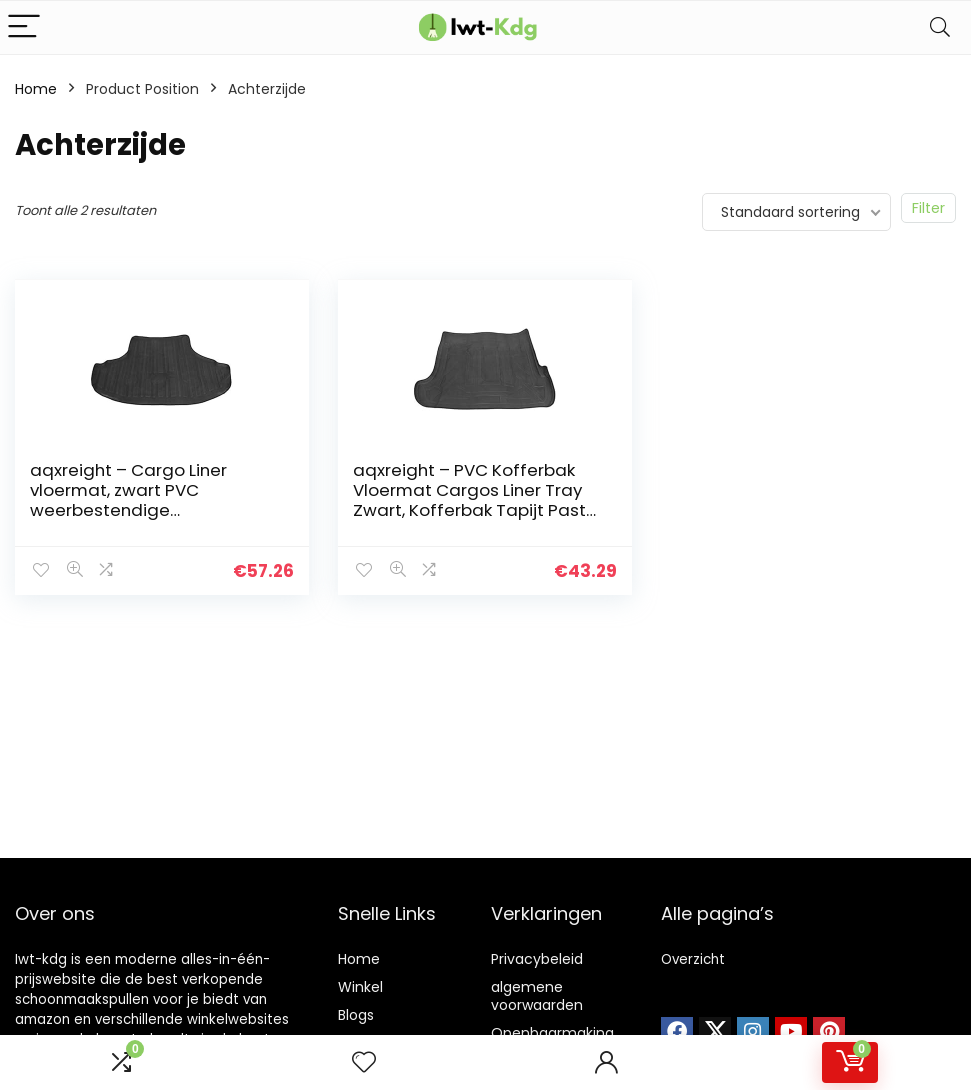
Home (36, 89)
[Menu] (24, 27)
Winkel (360, 987)
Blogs (356, 1015)
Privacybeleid (537, 959)
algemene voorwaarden (537, 996)
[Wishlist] (364, 1062)
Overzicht (693, 959)
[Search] (940, 27)
